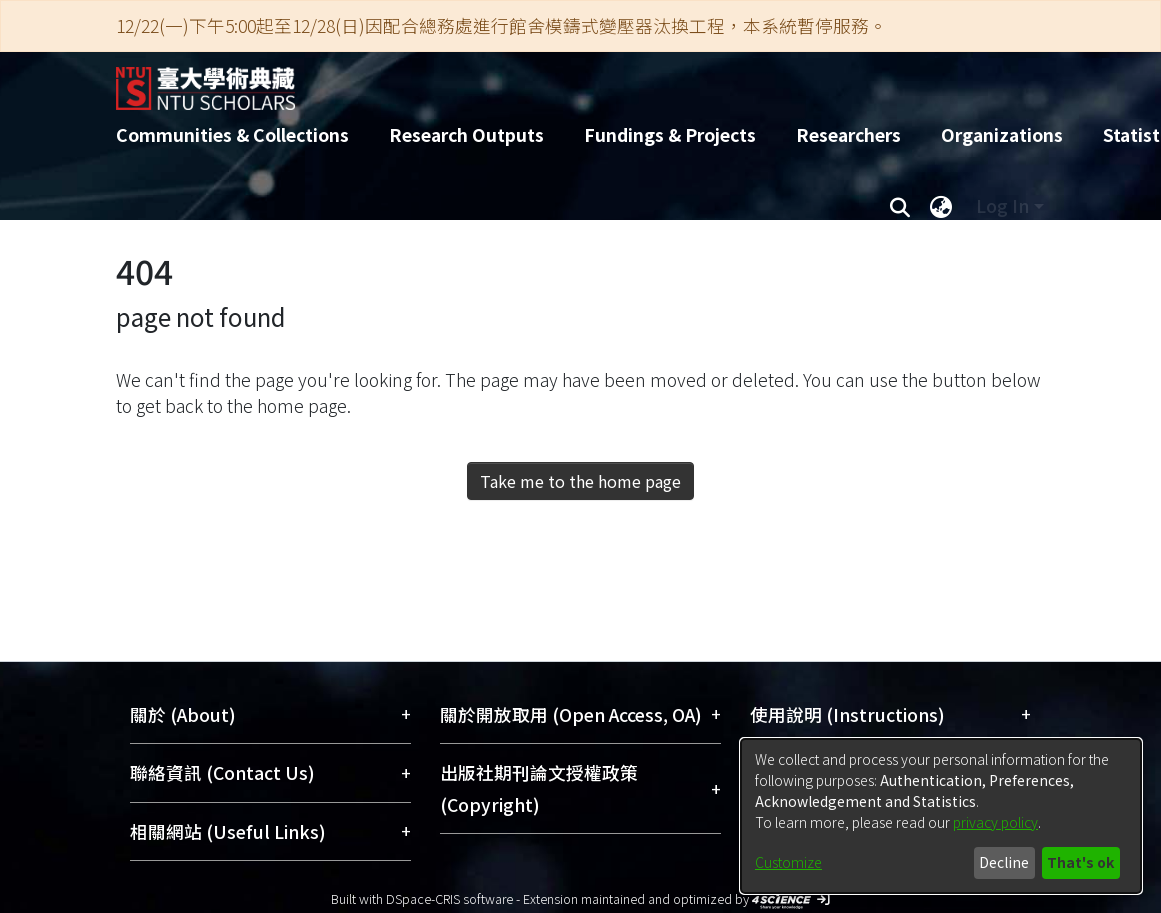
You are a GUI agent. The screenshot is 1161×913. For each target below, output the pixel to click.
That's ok (1080, 862)
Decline (1004, 862)
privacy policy (995, 822)
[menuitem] (942, 206)
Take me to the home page (580, 481)
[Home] (563, 81)
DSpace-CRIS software (449, 898)
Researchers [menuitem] (848, 134)
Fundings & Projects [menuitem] (670, 134)
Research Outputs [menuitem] (466, 134)
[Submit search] (900, 206)
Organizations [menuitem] (1002, 134)
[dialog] (941, 816)
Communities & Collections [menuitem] (232, 134)
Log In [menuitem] (1002, 205)
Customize (788, 862)
